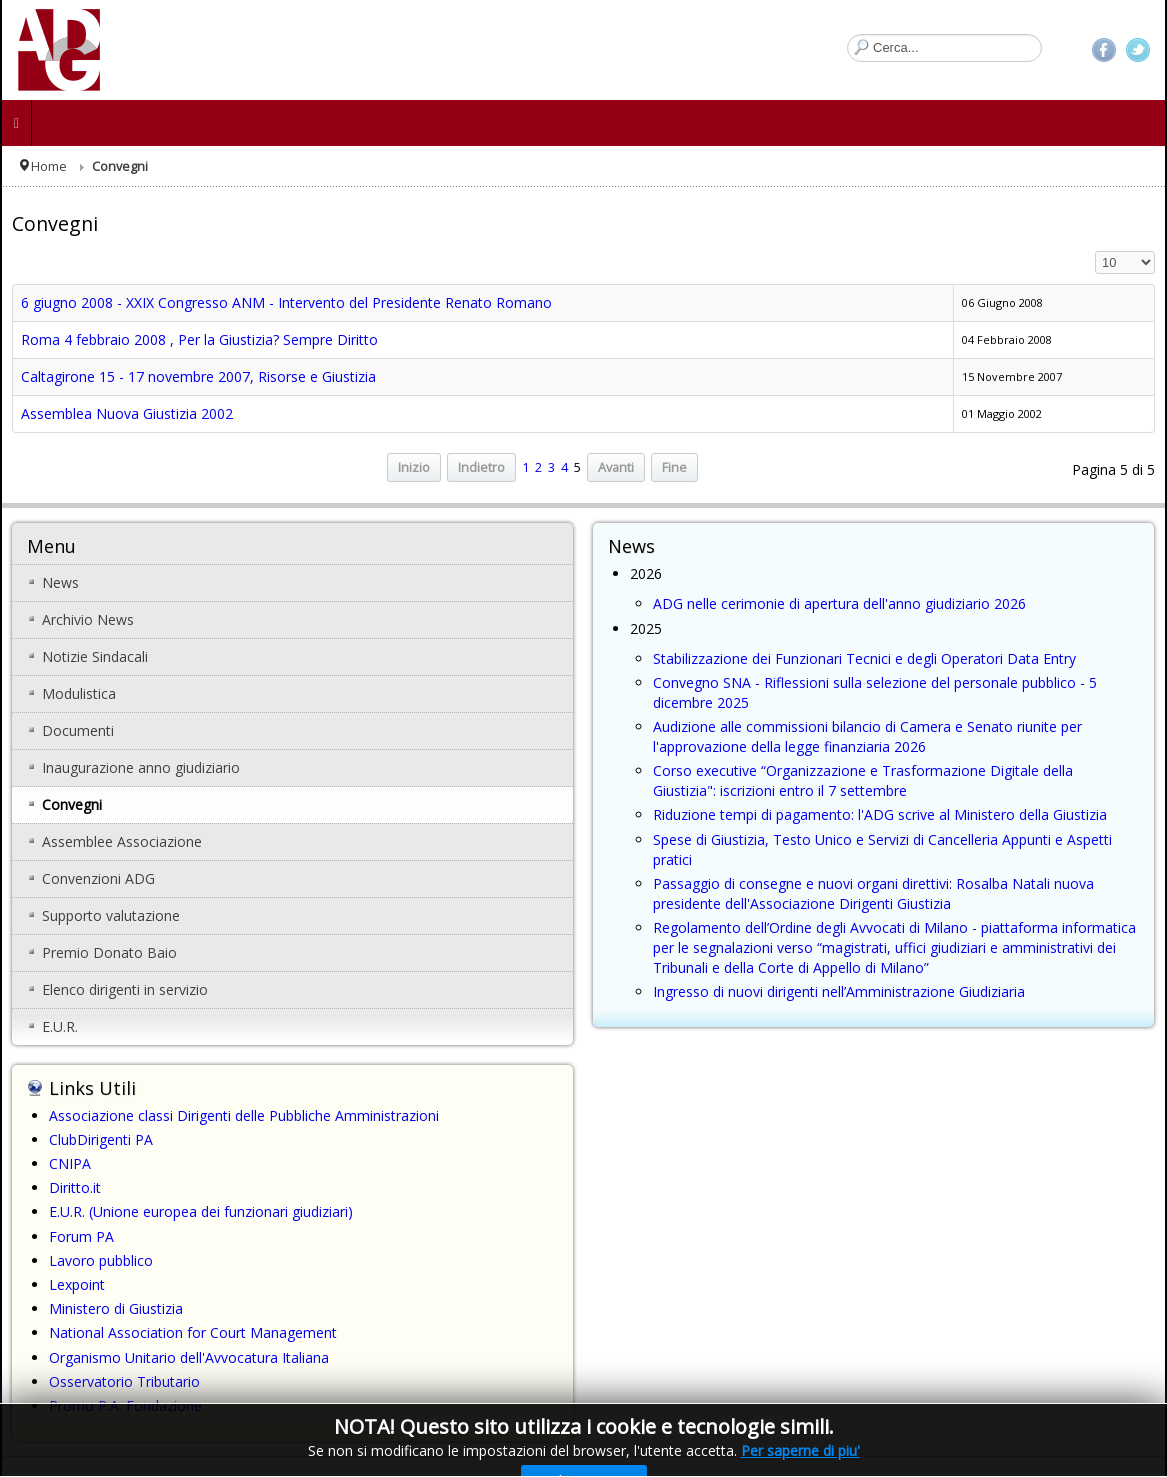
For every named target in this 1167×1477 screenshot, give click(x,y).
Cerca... (847, 34)
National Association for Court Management (193, 1332)
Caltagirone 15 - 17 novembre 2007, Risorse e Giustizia (198, 376)
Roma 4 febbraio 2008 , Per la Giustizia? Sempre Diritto (199, 339)
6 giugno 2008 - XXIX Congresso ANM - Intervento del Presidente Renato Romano (286, 302)
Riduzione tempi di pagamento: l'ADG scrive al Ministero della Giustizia (880, 814)
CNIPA (70, 1163)
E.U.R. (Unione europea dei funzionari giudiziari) (201, 1211)
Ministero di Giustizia (116, 1308)
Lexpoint (77, 1284)
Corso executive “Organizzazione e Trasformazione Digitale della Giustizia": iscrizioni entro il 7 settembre (863, 780)
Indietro (481, 467)
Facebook (1104, 50)
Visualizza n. (1095, 251)
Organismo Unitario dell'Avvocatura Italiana (189, 1357)
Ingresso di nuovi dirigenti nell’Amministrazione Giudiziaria (839, 991)
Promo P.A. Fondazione (125, 1405)
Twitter (1138, 50)
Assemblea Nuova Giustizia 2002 (127, 413)
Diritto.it (75, 1187)
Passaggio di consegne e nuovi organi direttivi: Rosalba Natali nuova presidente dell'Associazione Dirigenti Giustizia (873, 893)
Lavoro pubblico (101, 1260)
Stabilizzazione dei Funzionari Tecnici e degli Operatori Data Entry (864, 658)
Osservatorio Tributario (124, 1381)
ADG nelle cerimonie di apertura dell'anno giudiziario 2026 (839, 603)
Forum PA (81, 1236)
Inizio (414, 467)
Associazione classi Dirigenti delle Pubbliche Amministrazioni (244, 1115)
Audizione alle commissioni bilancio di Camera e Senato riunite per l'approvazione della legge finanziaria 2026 (867, 736)
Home (49, 166)
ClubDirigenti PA (101, 1139)
